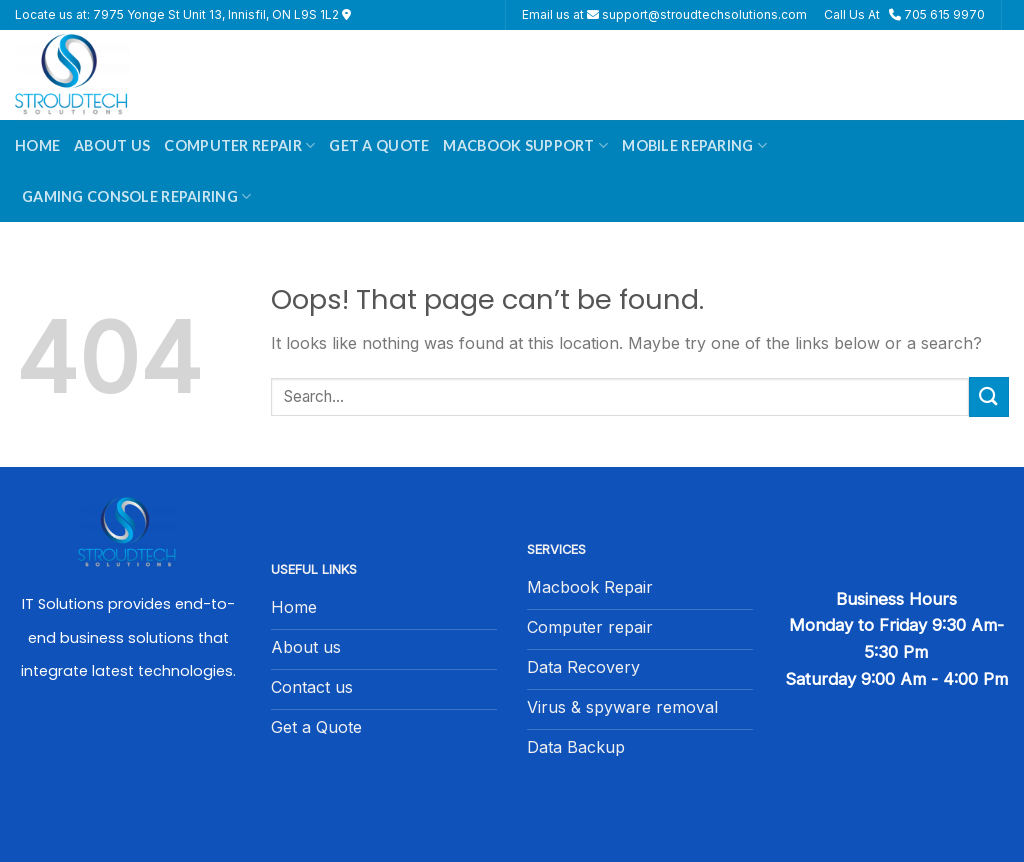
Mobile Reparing (694, 145)
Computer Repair (239, 145)
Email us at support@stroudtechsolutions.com (664, 14)
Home (37, 145)
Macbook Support (525, 145)
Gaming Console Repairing (136, 196)
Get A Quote (379, 145)
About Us (112, 145)
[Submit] (989, 396)
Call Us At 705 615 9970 (904, 14)
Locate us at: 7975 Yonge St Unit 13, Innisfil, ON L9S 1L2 (183, 14)
